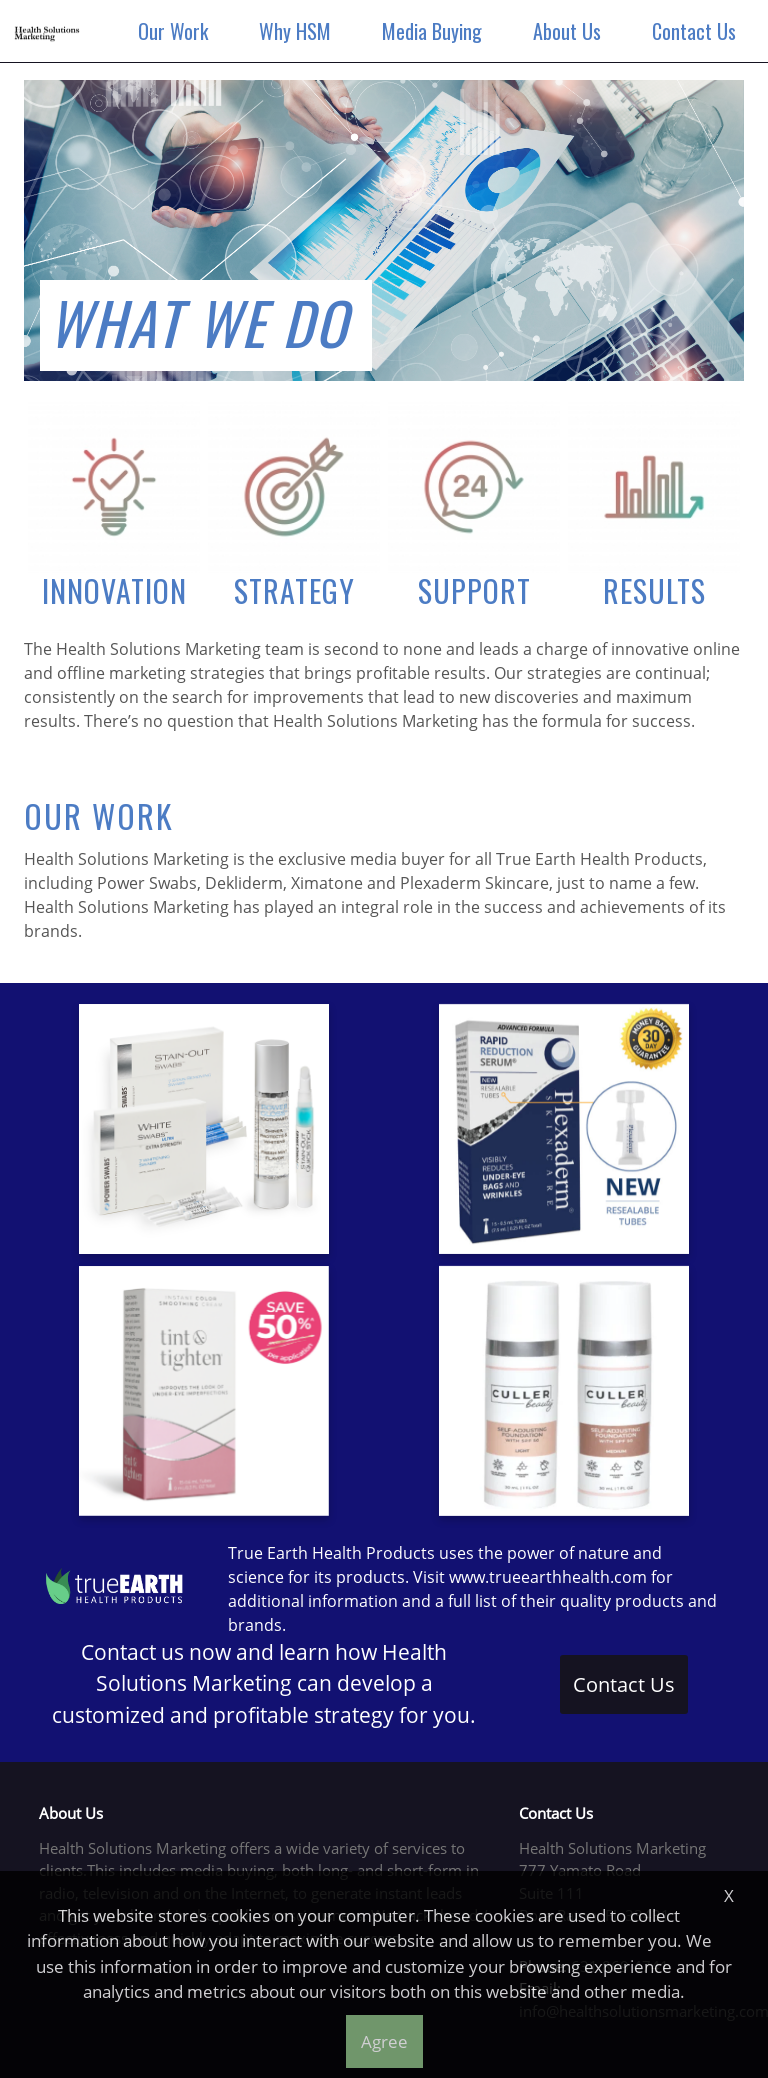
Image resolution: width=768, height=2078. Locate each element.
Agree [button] (384, 2041)
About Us (571, 30)
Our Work (177, 30)
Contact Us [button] (624, 1684)
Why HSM (299, 30)
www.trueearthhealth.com (548, 1577)
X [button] (729, 1895)
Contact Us (698, 30)
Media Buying (436, 30)
